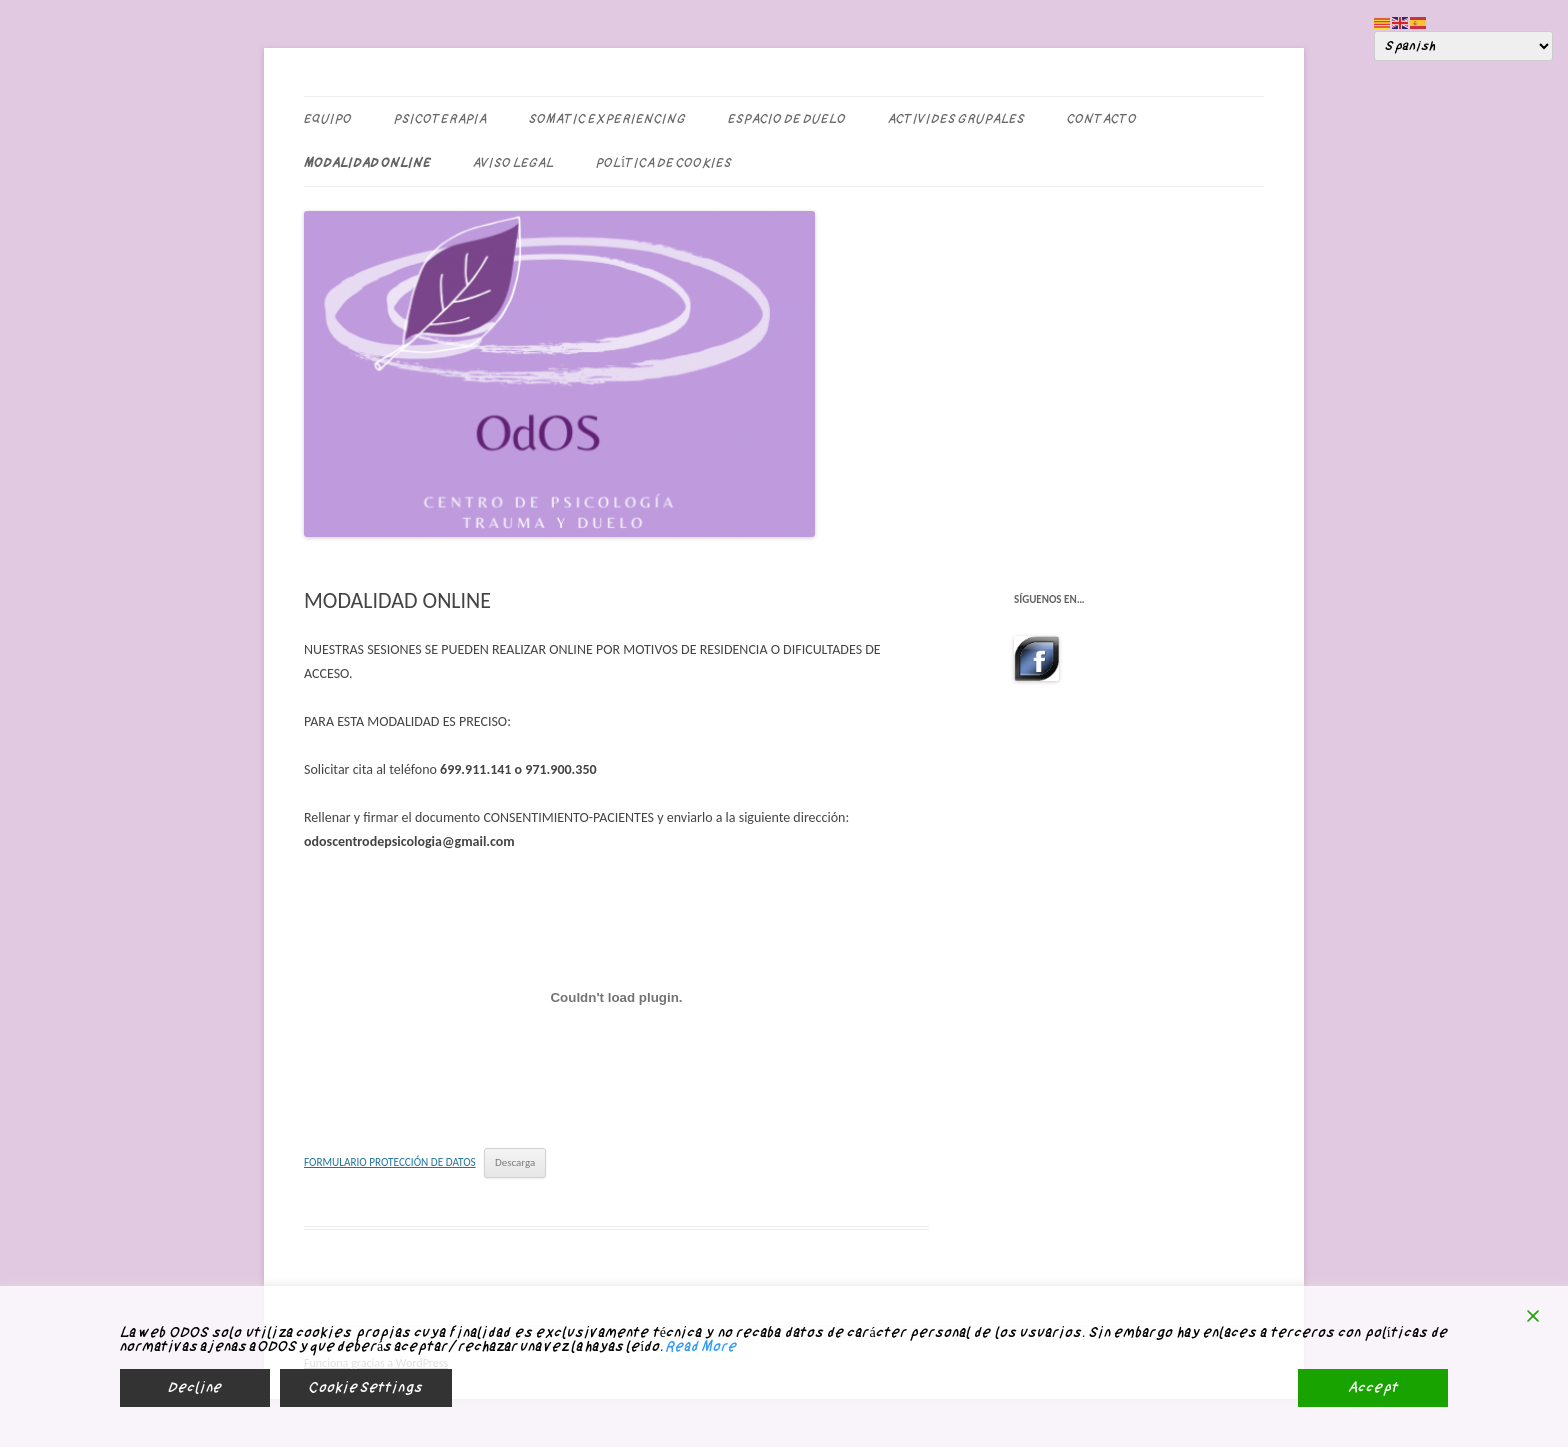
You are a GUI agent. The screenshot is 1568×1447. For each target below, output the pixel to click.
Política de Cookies (664, 163)
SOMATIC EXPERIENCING (607, 119)
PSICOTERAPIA (440, 119)
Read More (701, 1347)
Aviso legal (513, 163)
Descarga (515, 1162)
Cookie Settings (366, 1388)
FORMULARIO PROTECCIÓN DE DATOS (390, 1162)
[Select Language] (1463, 46)
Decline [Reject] (195, 1388)
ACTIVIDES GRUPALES (956, 119)
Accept (1373, 1388)
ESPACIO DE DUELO (787, 119)
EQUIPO (328, 119)
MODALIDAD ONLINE (367, 163)
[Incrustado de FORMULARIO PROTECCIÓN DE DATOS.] (616, 998)
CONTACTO (1102, 119)
